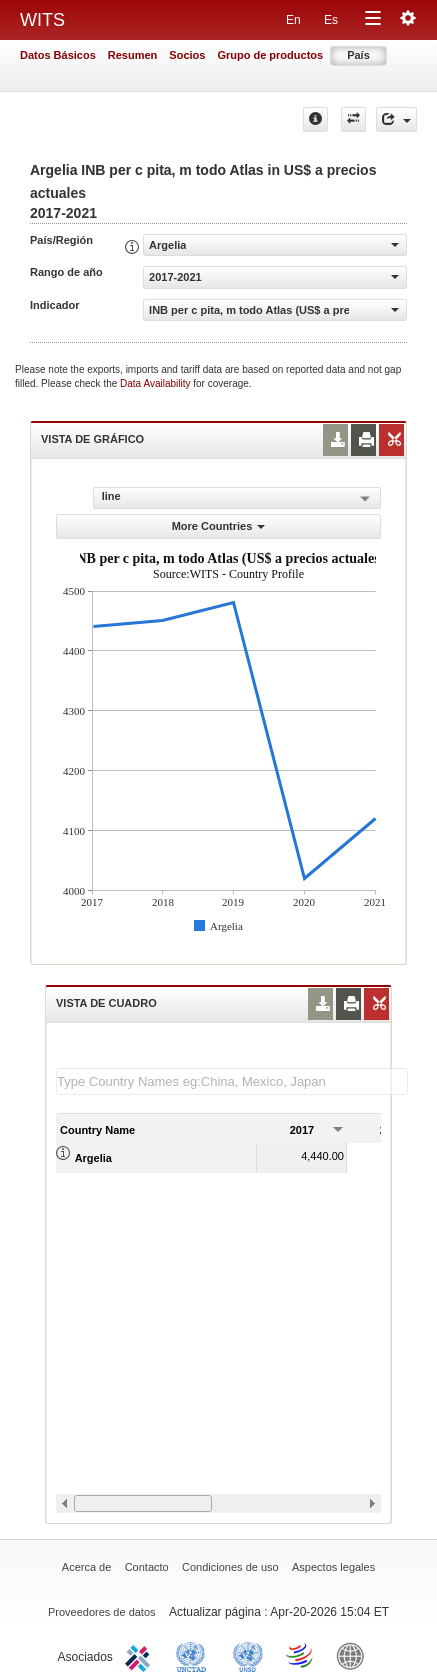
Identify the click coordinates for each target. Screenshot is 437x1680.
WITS (42, 20)
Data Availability (156, 383)
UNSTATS (248, 1655)
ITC (141, 1655)
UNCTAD (195, 1655)
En (293, 20)
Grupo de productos (270, 55)
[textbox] (232, 1081)
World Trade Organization (301, 1655)
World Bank (355, 1655)
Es (331, 20)
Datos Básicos (58, 55)
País (358, 55)
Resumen (133, 55)
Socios (187, 55)
